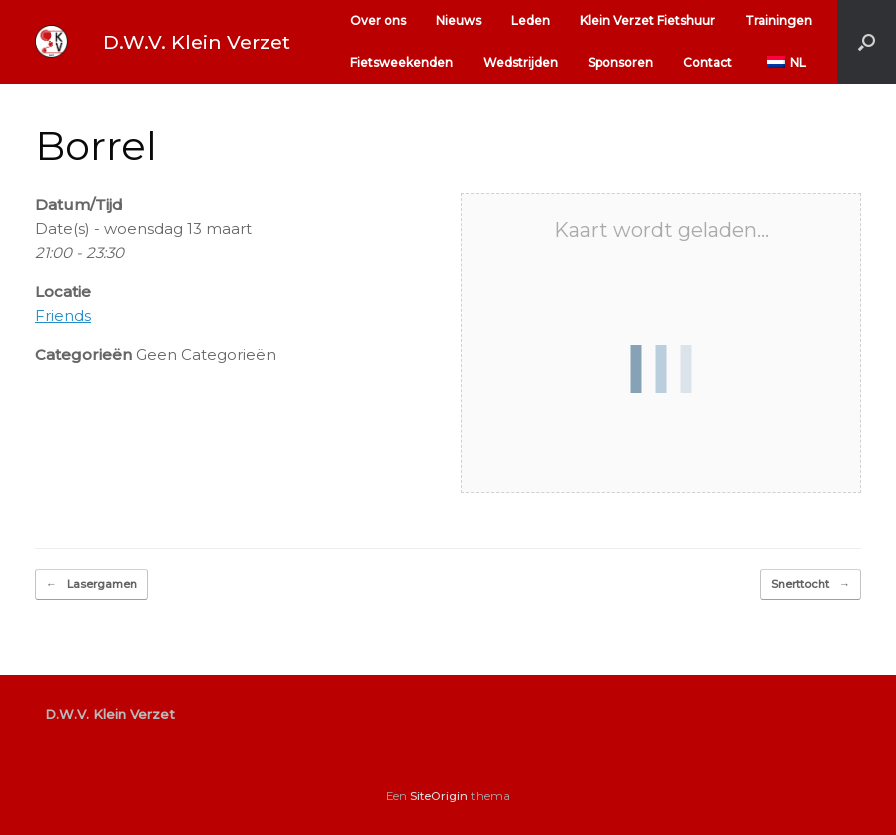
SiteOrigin (439, 796)
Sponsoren (620, 62)
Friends (63, 315)
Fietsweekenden (401, 62)
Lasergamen (91, 584)
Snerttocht (810, 584)
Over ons (378, 20)
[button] (866, 42)
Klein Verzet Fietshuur (647, 20)
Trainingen (778, 20)
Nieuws (458, 20)
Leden (530, 20)
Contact (707, 62)
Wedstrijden (520, 62)
